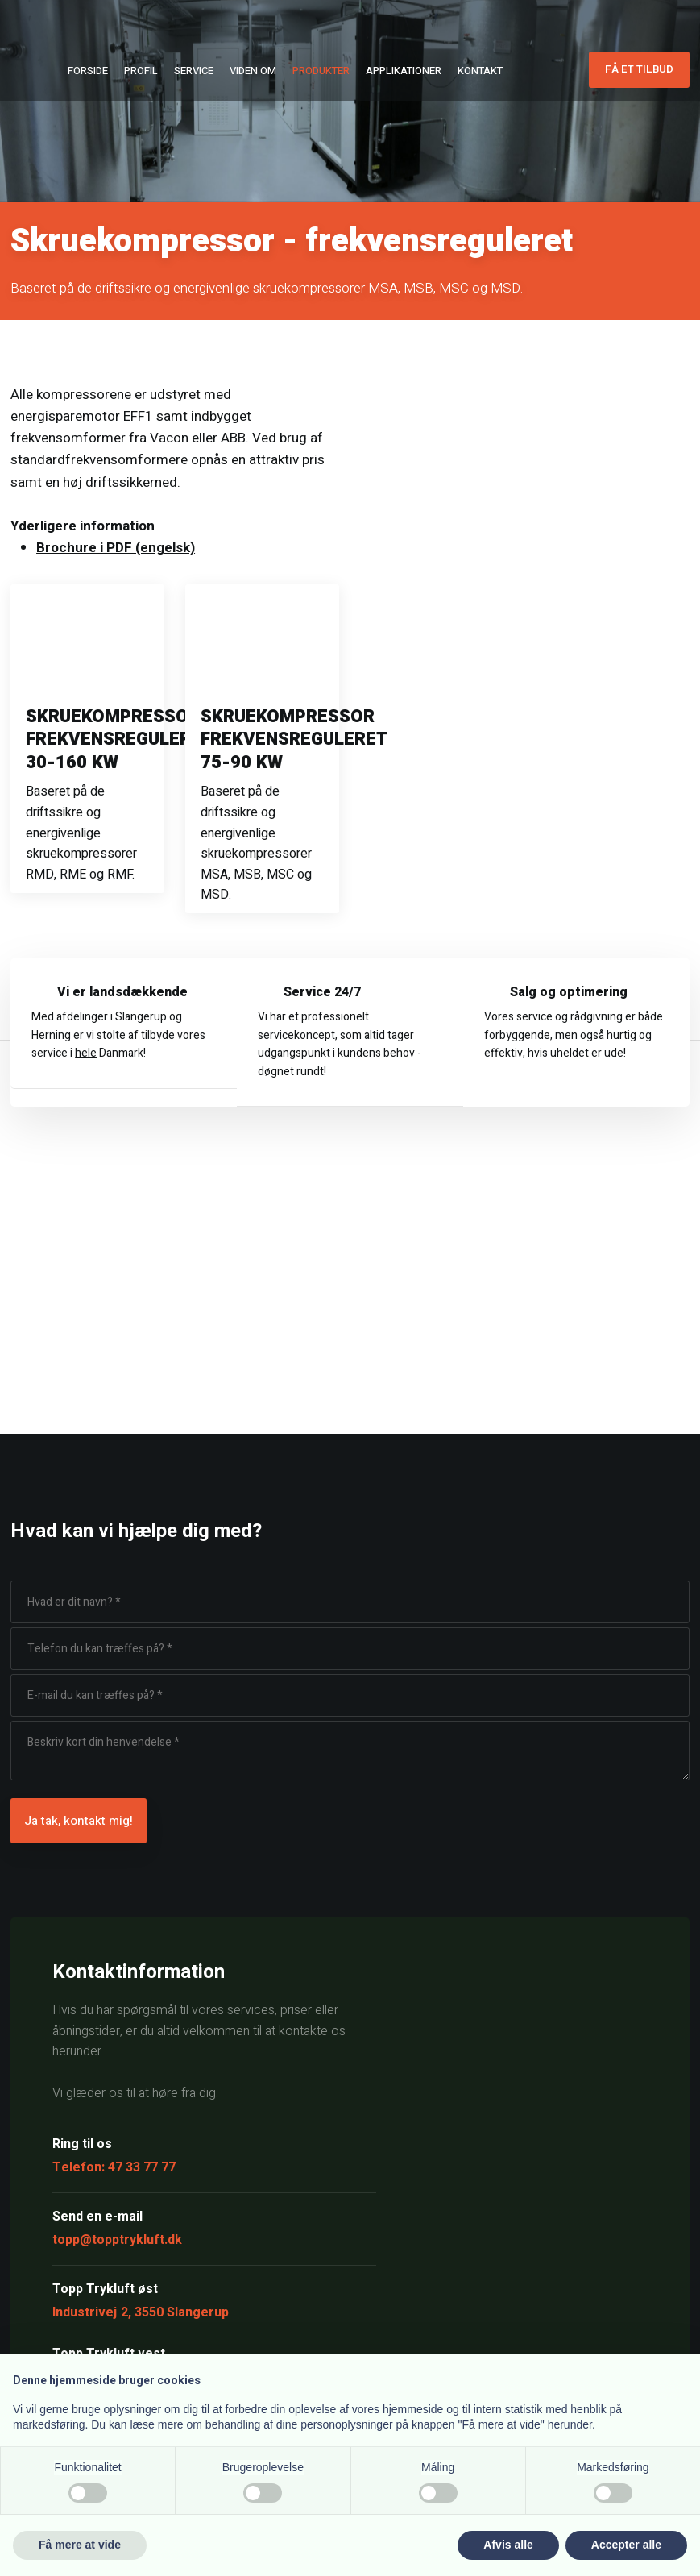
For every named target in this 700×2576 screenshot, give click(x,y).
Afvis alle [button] (507, 2544)
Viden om (253, 70)
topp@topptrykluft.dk (117, 2240)
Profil (141, 70)
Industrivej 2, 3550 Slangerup (140, 2312)
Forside (88, 70)
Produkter (321, 70)
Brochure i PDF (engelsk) (115, 548)
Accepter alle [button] (626, 2544)
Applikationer (403, 70)
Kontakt (480, 70)
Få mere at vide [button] (80, 2544)
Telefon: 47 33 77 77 (114, 2167)
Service (193, 70)
